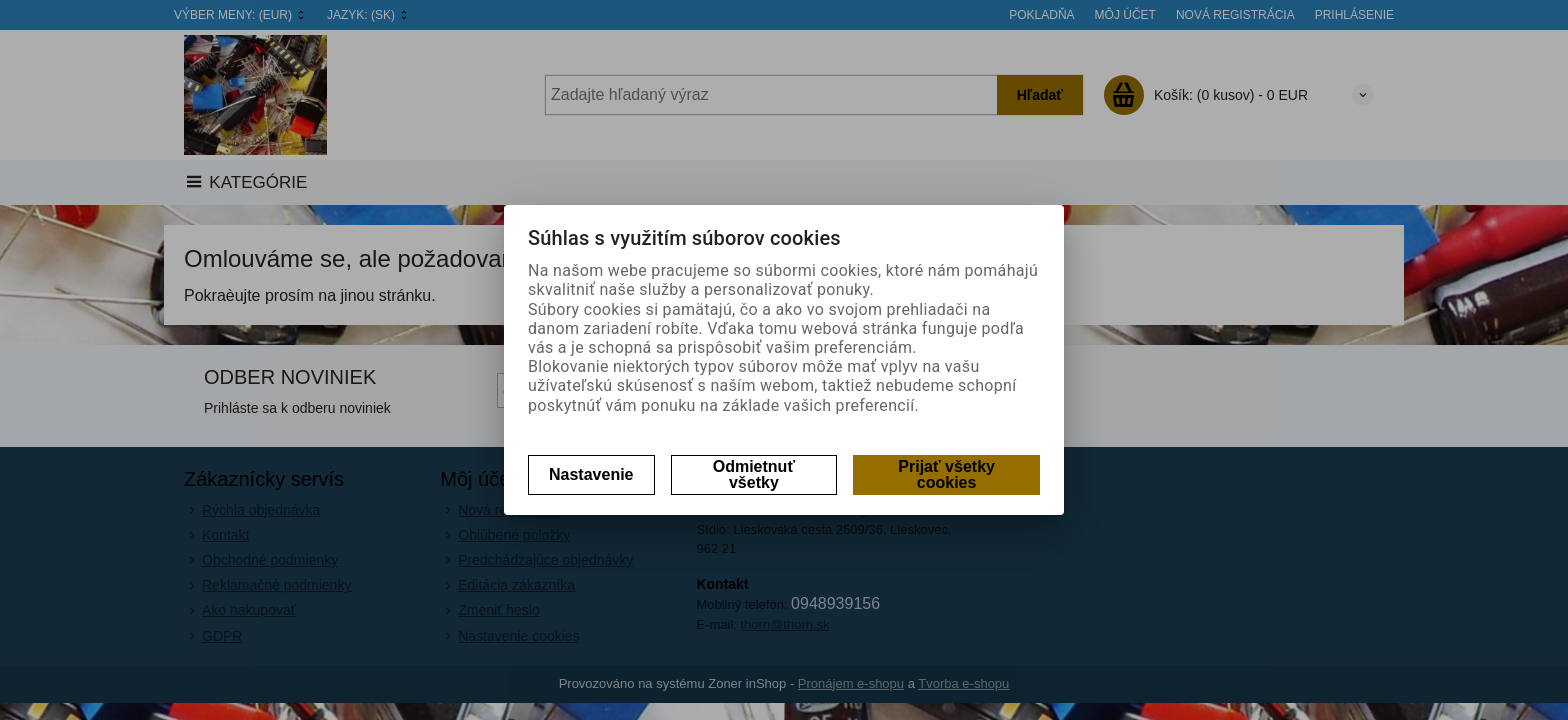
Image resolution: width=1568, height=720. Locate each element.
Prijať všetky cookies (946, 474)
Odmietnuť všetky (754, 474)
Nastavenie (591, 474)
